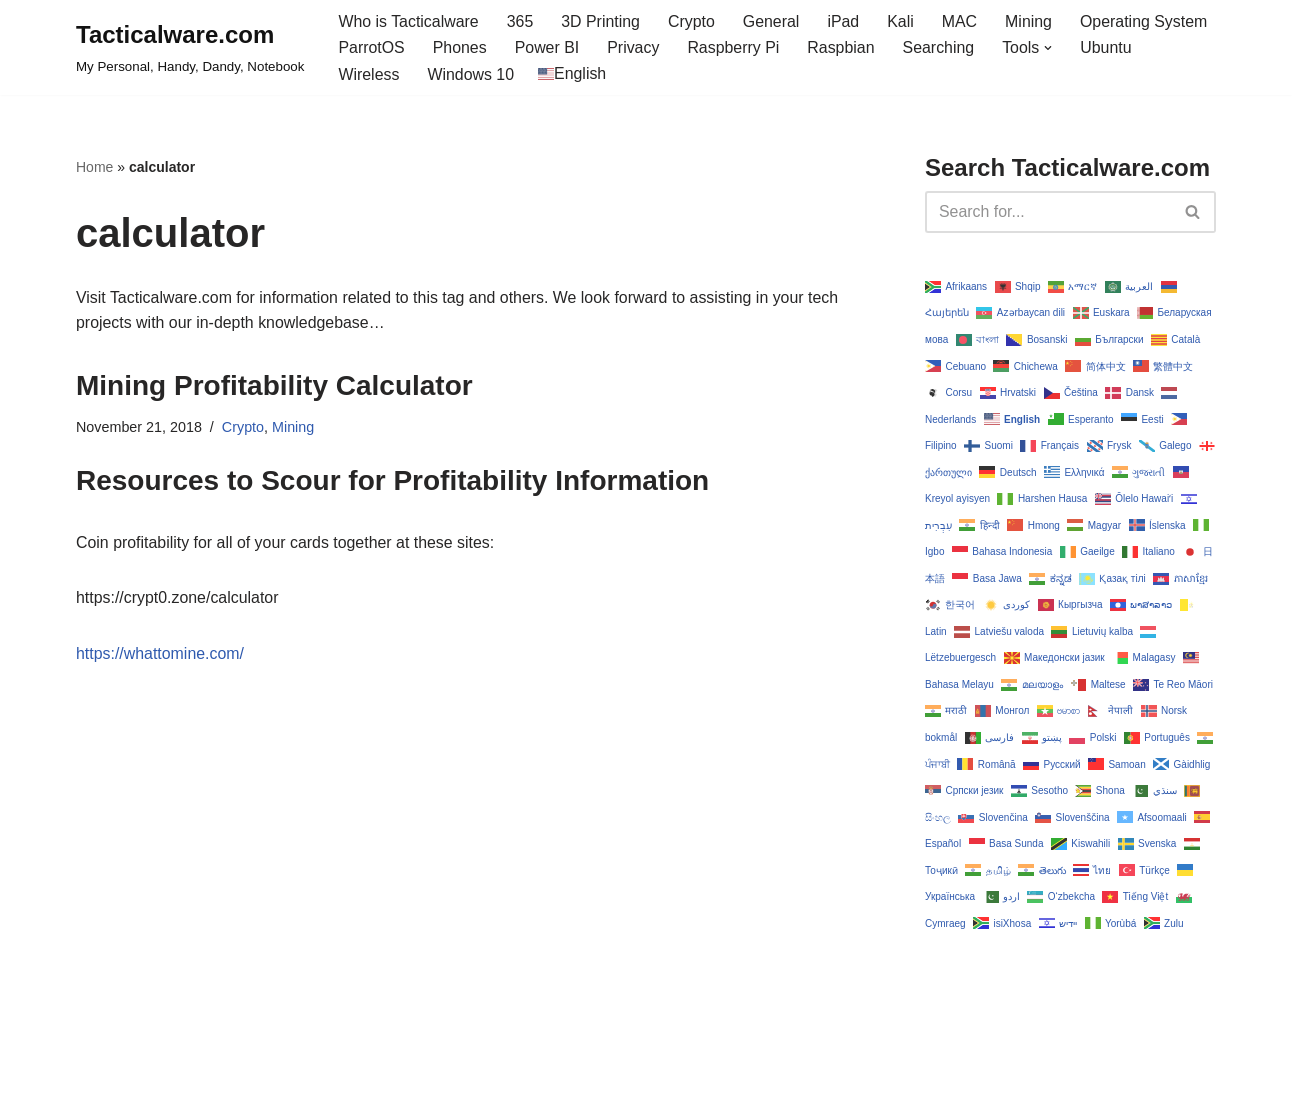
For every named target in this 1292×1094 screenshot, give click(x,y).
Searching (941, 48)
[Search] (1048, 212)
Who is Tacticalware (408, 21)
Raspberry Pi (735, 48)
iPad (845, 21)
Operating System (1147, 21)
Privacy (634, 48)
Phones (460, 48)
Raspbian (843, 48)
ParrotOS (371, 48)
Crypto (692, 21)
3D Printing (601, 21)
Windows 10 (471, 74)
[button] (1051, 48)
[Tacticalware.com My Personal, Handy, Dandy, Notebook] (190, 48)
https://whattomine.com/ (160, 654)
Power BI (547, 48)
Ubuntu (1109, 48)
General (773, 21)
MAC (962, 21)
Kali (902, 21)
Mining (1031, 21)
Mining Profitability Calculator (274, 386)
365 (521, 21)
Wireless (368, 74)
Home (94, 168)
